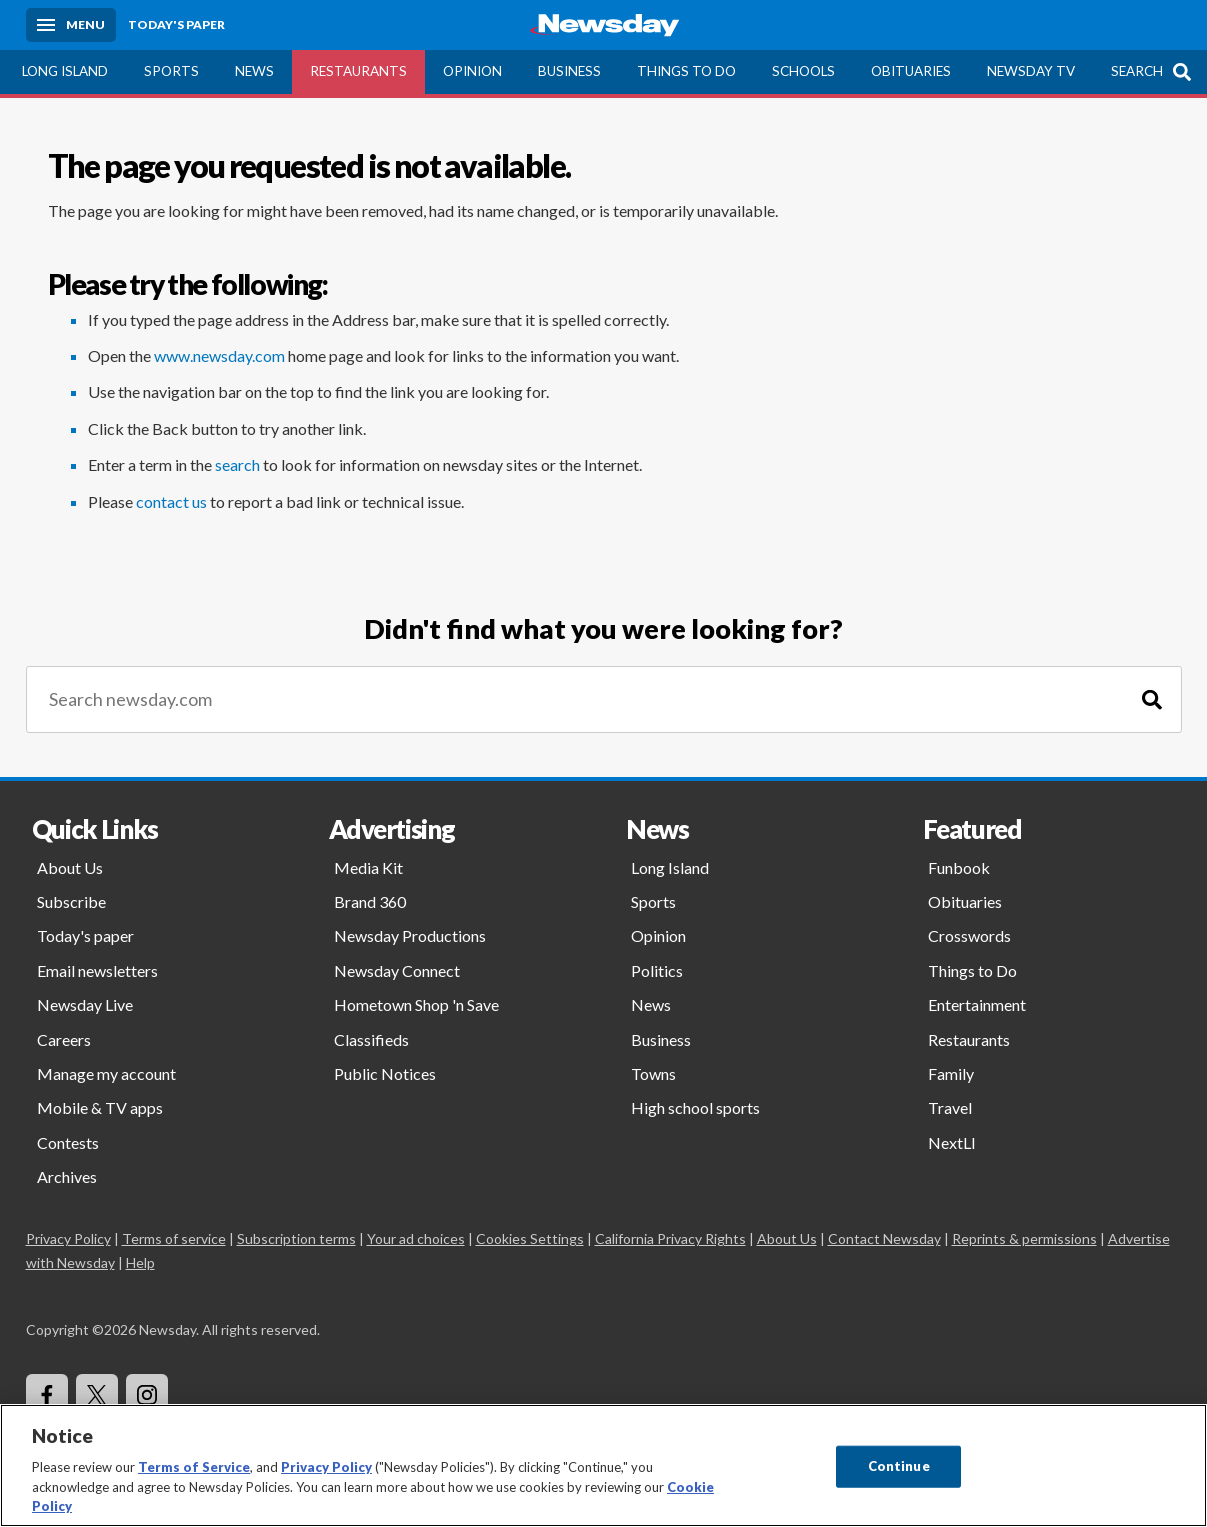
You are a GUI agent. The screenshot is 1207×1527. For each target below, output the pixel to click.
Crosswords (969, 935)
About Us (70, 867)
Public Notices (385, 1073)
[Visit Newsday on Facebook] (47, 1395)
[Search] (1152, 699)
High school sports (695, 1107)
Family (951, 1073)
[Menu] (71, 25)
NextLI (952, 1142)
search (237, 464)
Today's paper (85, 935)
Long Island (65, 71)
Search (1137, 71)
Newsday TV (1031, 71)
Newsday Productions (410, 935)
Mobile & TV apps (100, 1107)
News (254, 71)
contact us (171, 501)
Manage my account (106, 1073)
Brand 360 (370, 901)
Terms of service (174, 1238)
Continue (899, 1466)
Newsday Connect (397, 970)
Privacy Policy (68, 1238)
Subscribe (71, 901)
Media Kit (368, 867)
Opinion (472, 71)
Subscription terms (296, 1238)
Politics (657, 970)
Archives (67, 1176)
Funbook (959, 867)
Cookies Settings (530, 1238)
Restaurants (358, 71)
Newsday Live (85, 1004)
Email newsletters (97, 970)
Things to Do (686, 71)
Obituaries (911, 71)
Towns (653, 1073)
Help (140, 1262)
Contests (68, 1142)
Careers (64, 1039)
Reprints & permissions (1024, 1238)
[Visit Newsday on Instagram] (147, 1395)
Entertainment (977, 1004)
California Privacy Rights (670, 1238)
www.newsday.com (219, 355)
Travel (950, 1107)
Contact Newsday (884, 1238)
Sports (171, 71)
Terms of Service (194, 1467)
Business (569, 71)
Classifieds (371, 1039)
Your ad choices (416, 1238)
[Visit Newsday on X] (97, 1395)
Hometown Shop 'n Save (416, 1004)
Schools (803, 71)
